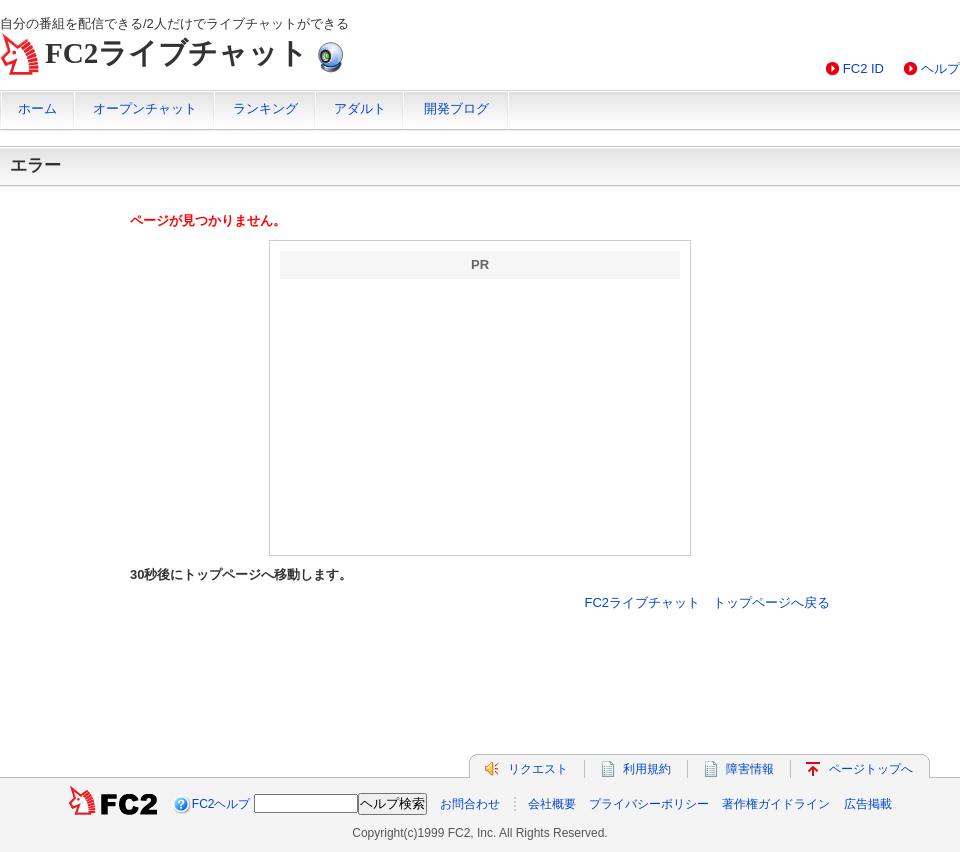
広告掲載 (868, 804)
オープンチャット (145, 108)
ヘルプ (940, 68)
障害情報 (750, 769)
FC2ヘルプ (221, 804)
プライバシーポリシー (649, 804)
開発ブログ (456, 108)
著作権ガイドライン (776, 804)
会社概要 (552, 804)
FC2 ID (863, 68)
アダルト (360, 108)
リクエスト (538, 769)
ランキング (265, 108)
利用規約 (647, 769)
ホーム (37, 108)
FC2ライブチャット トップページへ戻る (707, 602)
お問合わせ (470, 804)
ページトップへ (871, 769)
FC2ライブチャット (176, 53)
